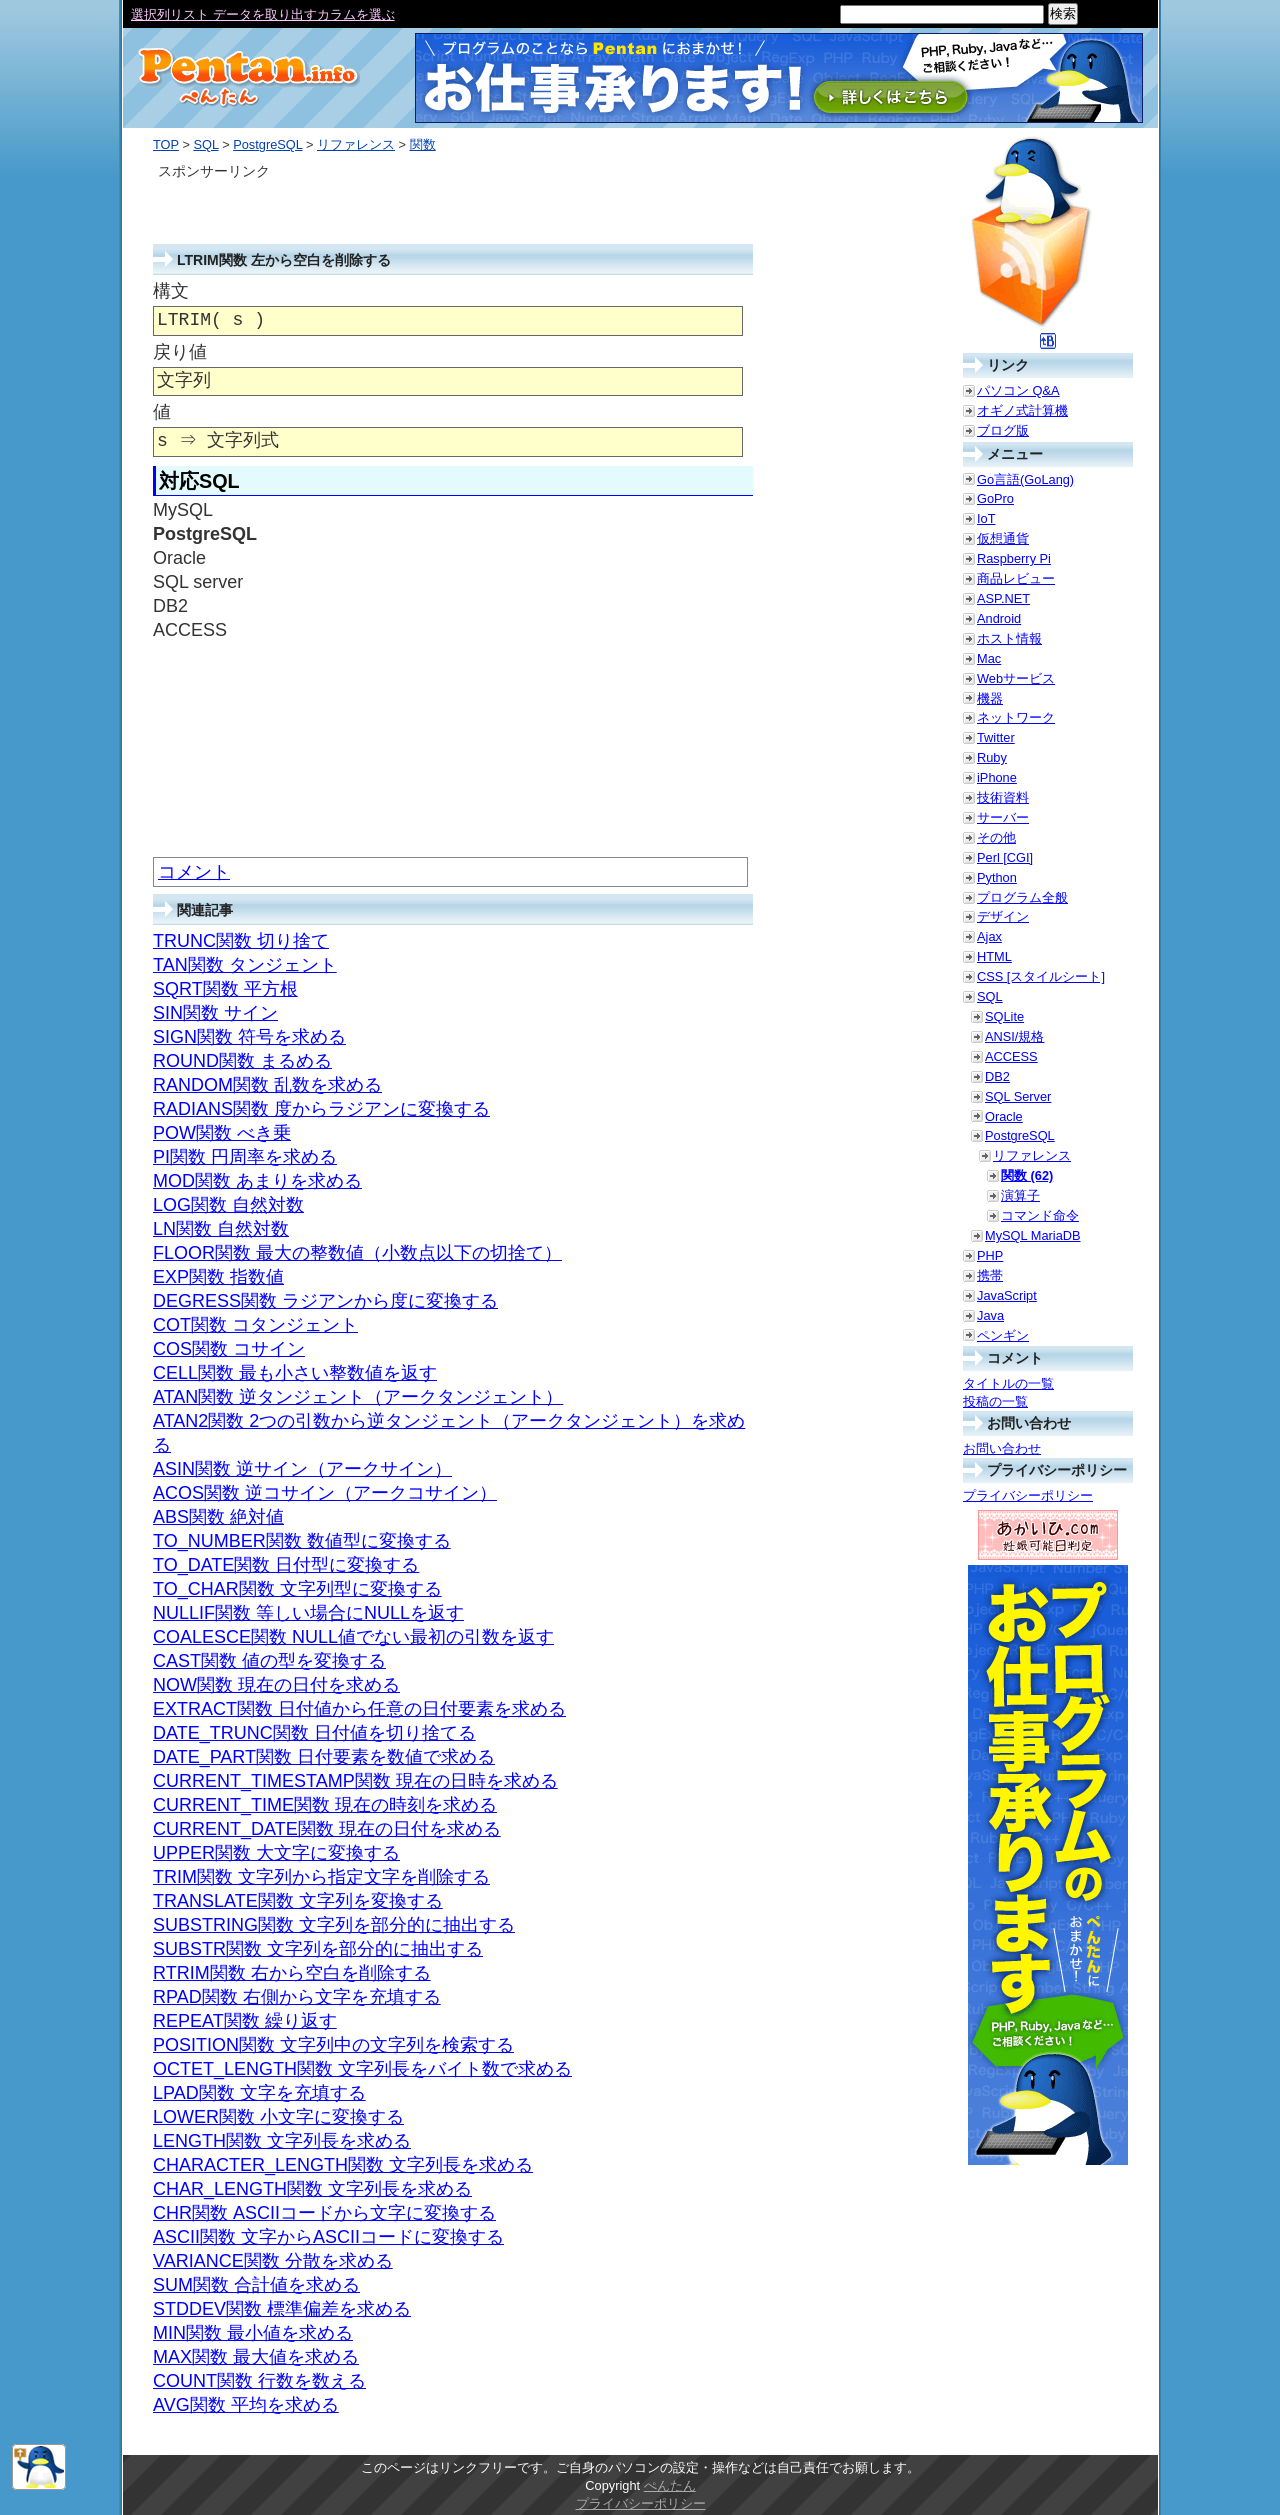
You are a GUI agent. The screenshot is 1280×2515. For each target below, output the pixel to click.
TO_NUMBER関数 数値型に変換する (302, 1541)
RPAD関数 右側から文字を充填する (297, 1997)
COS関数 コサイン (229, 1349)
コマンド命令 (1040, 1215)
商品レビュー (1016, 578)
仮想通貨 (1003, 538)
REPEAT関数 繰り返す (245, 2021)
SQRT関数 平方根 (225, 989)
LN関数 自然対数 (221, 1229)
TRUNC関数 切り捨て (241, 941)
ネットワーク (1016, 717)
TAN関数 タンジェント (245, 965)
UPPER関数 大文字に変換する (276, 1853)
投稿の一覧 (995, 1401)
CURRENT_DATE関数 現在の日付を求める (327, 1829)
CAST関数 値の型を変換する (269, 1661)
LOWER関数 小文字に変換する (278, 2117)
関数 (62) (1027, 1175)
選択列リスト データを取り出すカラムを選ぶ (263, 14)
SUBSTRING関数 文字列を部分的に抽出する (334, 1925)
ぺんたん (670, 2485)
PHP (990, 1255)
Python (997, 877)
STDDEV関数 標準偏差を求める (282, 2309)
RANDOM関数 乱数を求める (267, 1085)
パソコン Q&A (1018, 390)
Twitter (996, 737)
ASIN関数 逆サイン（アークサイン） (302, 1469)
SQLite (1004, 1016)
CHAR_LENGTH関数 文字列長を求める (312, 2189)
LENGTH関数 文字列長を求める (282, 2141)
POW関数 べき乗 (222, 1133)
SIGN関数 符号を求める (249, 1037)
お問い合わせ (1002, 1448)
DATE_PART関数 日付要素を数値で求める (324, 1757)
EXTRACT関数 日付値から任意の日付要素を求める (359, 1709)
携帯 (990, 1275)
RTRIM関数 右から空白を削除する (292, 1973)
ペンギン (1003, 1335)
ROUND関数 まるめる (242, 1061)
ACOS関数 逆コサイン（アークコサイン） (325, 1493)
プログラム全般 (1022, 897)
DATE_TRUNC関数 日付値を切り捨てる (314, 1733)
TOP (166, 144)
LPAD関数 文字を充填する (259, 2093)
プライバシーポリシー (1028, 1495)
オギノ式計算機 (1022, 410)
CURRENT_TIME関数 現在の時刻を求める (325, 1805)
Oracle (1004, 1116)
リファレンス (356, 144)
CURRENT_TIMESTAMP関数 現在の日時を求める (355, 1781)
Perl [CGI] (1005, 857)
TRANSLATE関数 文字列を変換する (298, 1901)
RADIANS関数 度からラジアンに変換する (321, 1109)
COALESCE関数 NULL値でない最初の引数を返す (353, 1637)
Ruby (992, 757)
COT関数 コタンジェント (255, 1325)
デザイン (1003, 916)
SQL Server (1018, 1096)
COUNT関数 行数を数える (259, 2381)
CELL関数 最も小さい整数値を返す (295, 1373)
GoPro (995, 498)
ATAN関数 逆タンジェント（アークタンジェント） (358, 1397)
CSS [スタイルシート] (1041, 976)
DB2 (997, 1076)
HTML (994, 956)
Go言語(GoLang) (1025, 479)
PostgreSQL (267, 144)
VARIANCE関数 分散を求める (273, 2261)
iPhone (997, 777)
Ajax (989, 936)
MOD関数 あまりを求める (257, 1181)
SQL (205, 144)
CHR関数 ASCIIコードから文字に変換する (324, 2213)
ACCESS (1011, 1056)
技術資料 (1003, 797)
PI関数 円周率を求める (245, 1157)
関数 (423, 144)
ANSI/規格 (1014, 1036)
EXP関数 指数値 (218, 1277)
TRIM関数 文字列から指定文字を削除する (321, 1877)
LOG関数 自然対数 (228, 1205)
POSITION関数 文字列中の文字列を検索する (333, 2045)
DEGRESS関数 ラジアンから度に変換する (325, 1301)
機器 (990, 698)
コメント (194, 872)
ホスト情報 (1009, 638)
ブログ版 (1003, 430)
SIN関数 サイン (215, 1013)
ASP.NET (1003, 598)
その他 (996, 837)
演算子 (1020, 1195)
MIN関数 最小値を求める (253, 2333)
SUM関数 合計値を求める (256, 2285)
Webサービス (1016, 678)
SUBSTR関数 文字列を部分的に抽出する (318, 1949)
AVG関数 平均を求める (246, 2405)
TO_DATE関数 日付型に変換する (286, 1565)
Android (999, 618)
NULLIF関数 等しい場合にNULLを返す (308, 1613)
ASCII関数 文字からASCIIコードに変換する (328, 2237)
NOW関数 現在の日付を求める (276, 1685)
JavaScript (1007, 1295)
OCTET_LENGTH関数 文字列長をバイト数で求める (362, 2069)
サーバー (1003, 817)
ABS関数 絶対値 (218, 1517)
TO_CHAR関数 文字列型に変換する (297, 1589)
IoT (986, 518)
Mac (989, 658)
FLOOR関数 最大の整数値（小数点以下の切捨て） (357, 1253)
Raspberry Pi (1014, 558)
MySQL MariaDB (1033, 1235)
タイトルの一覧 (1008, 1383)
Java (990, 1315)
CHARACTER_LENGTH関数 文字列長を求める (343, 2165)
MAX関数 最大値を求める (256, 2357)
